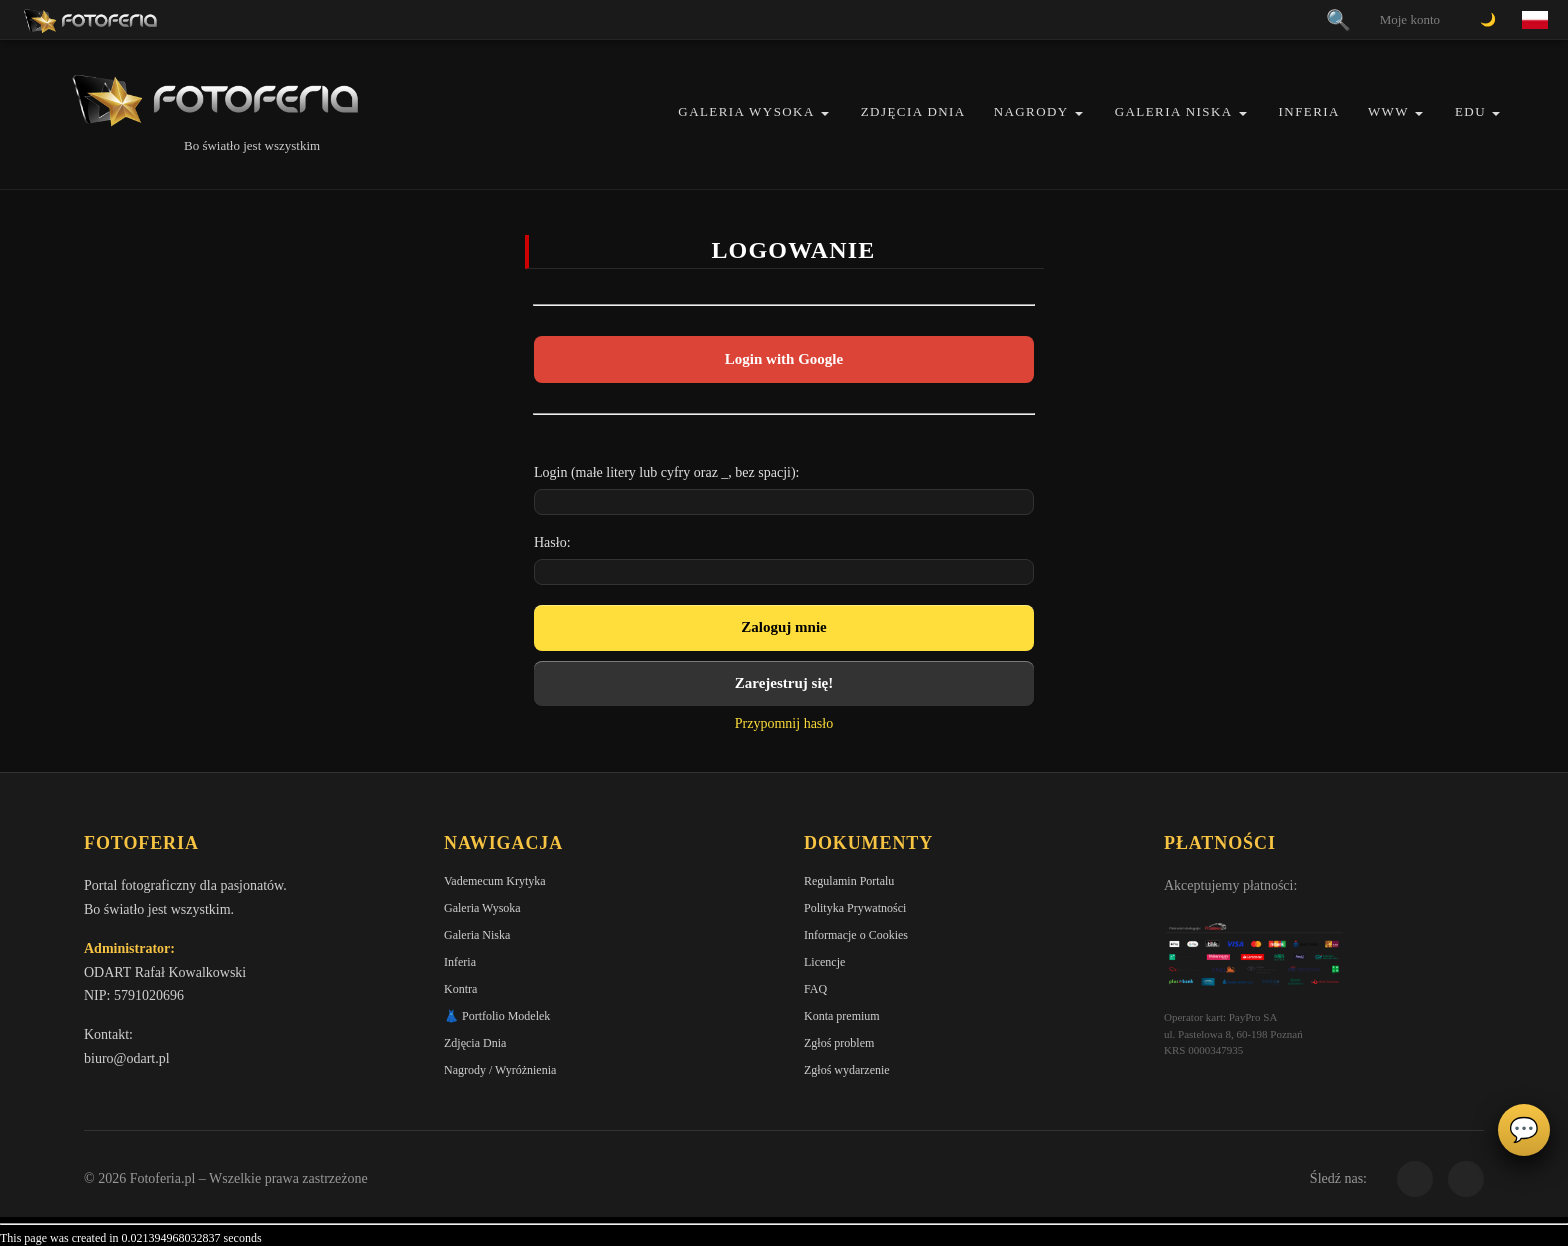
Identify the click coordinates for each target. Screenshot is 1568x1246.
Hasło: (552, 542)
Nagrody (1031, 111)
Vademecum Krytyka (495, 881)
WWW (1388, 111)
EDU (1470, 111)
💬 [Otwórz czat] (1524, 1130)
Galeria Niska (1174, 111)
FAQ (815, 989)
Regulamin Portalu (849, 881)
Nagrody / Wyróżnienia (500, 1070)
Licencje (824, 962)
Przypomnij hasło (784, 723)
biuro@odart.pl (127, 1058)
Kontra (460, 989)
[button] (825, 113)
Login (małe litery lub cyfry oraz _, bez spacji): (667, 472)
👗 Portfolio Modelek (497, 1016)
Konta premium (842, 1016)
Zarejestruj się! (784, 683)
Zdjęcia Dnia (913, 111)
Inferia (1309, 111)
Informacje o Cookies (856, 935)
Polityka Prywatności (855, 908)
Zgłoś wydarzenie (847, 1070)
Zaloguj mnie (783, 627)
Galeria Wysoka (746, 111)
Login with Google (784, 359)
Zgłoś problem (839, 1043)
